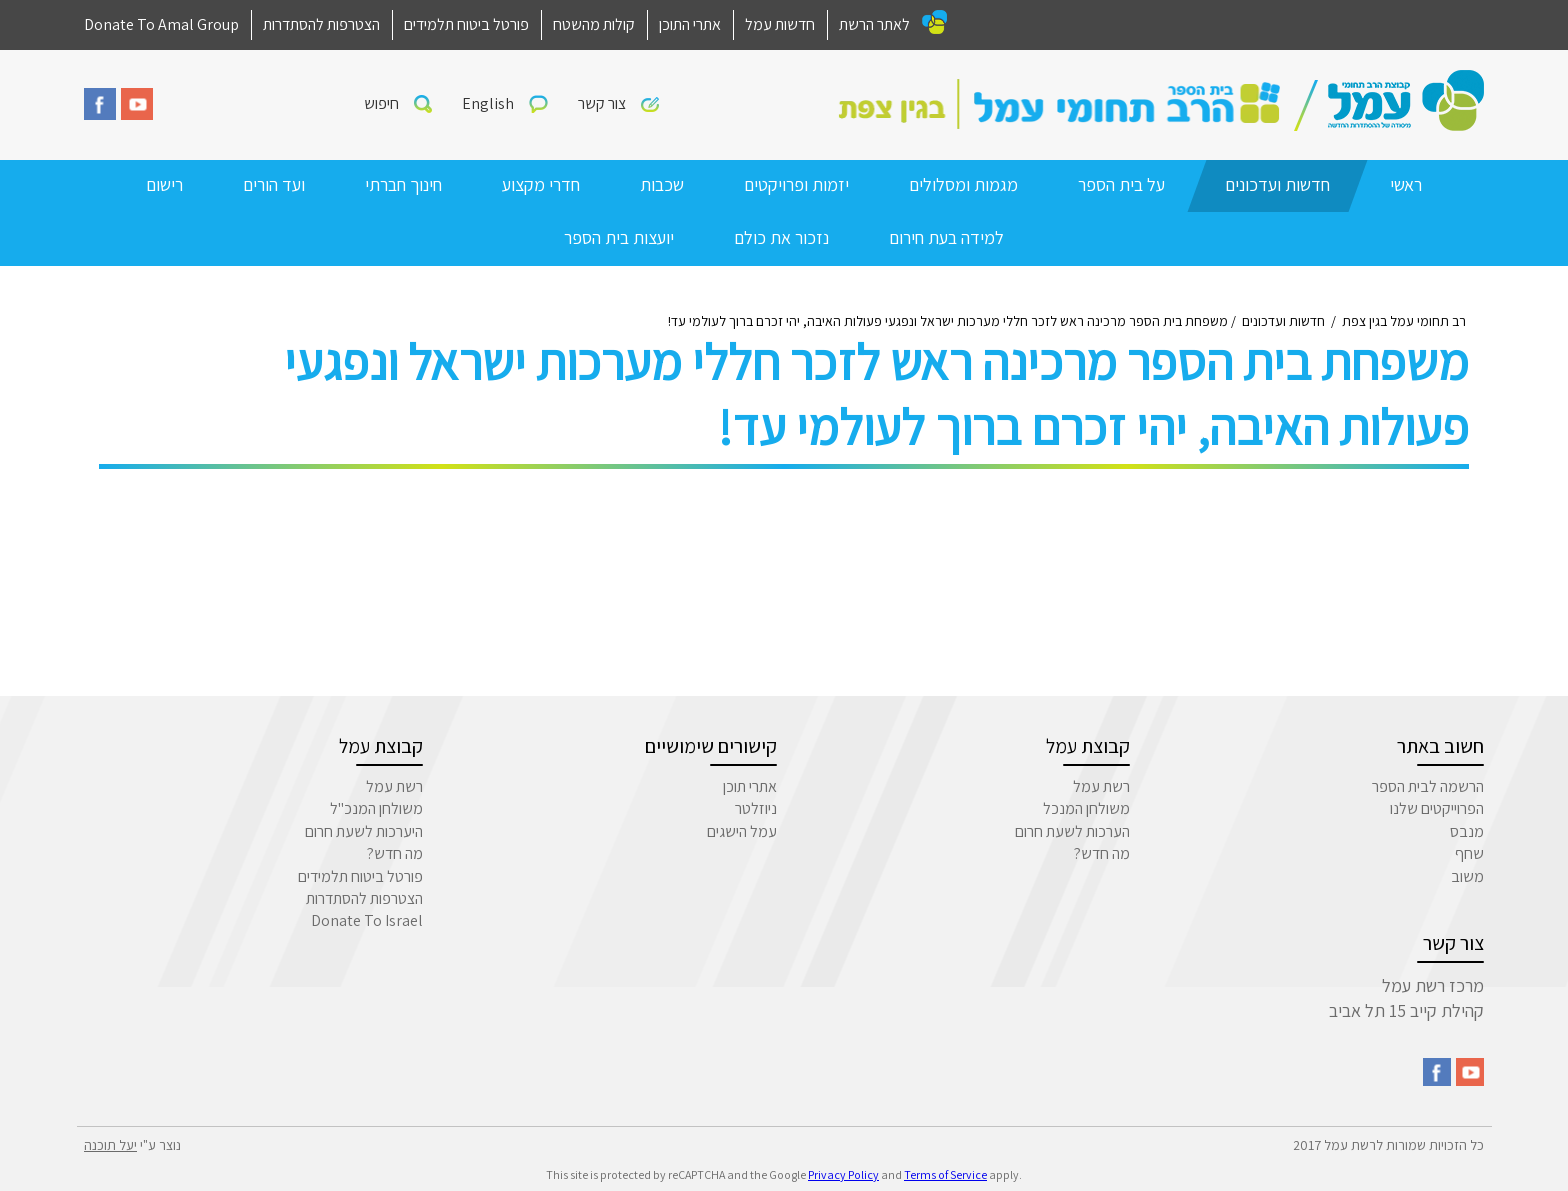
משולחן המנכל (1086, 808)
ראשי (1406, 184)
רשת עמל (1101, 786)
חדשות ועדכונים (1277, 184)
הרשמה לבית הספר (1428, 786)
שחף (1469, 853)
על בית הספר (1121, 184)
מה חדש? (1102, 853)
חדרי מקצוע (541, 184)
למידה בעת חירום (946, 237)
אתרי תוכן (750, 786)
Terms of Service (945, 1174)
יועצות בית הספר (619, 237)
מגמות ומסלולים (963, 184)
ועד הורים (274, 184)
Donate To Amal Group (161, 24)
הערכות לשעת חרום (1072, 831)
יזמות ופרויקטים (796, 184)
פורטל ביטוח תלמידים (466, 24)
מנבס (1467, 831)
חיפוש (381, 103)
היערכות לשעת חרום (364, 831)
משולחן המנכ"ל (376, 808)
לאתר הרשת (874, 24)
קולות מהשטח (594, 24)
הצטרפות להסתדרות (321, 24)
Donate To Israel (367, 920)
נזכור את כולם (781, 237)
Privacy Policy (843, 1174)
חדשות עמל (780, 24)
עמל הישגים (742, 831)
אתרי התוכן (690, 24)
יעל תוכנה (110, 1145)
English (488, 103)
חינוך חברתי (403, 184)
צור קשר (602, 103)
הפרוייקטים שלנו (1437, 808)
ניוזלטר (756, 808)
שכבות (662, 184)
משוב (1467, 876)
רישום (164, 184)
